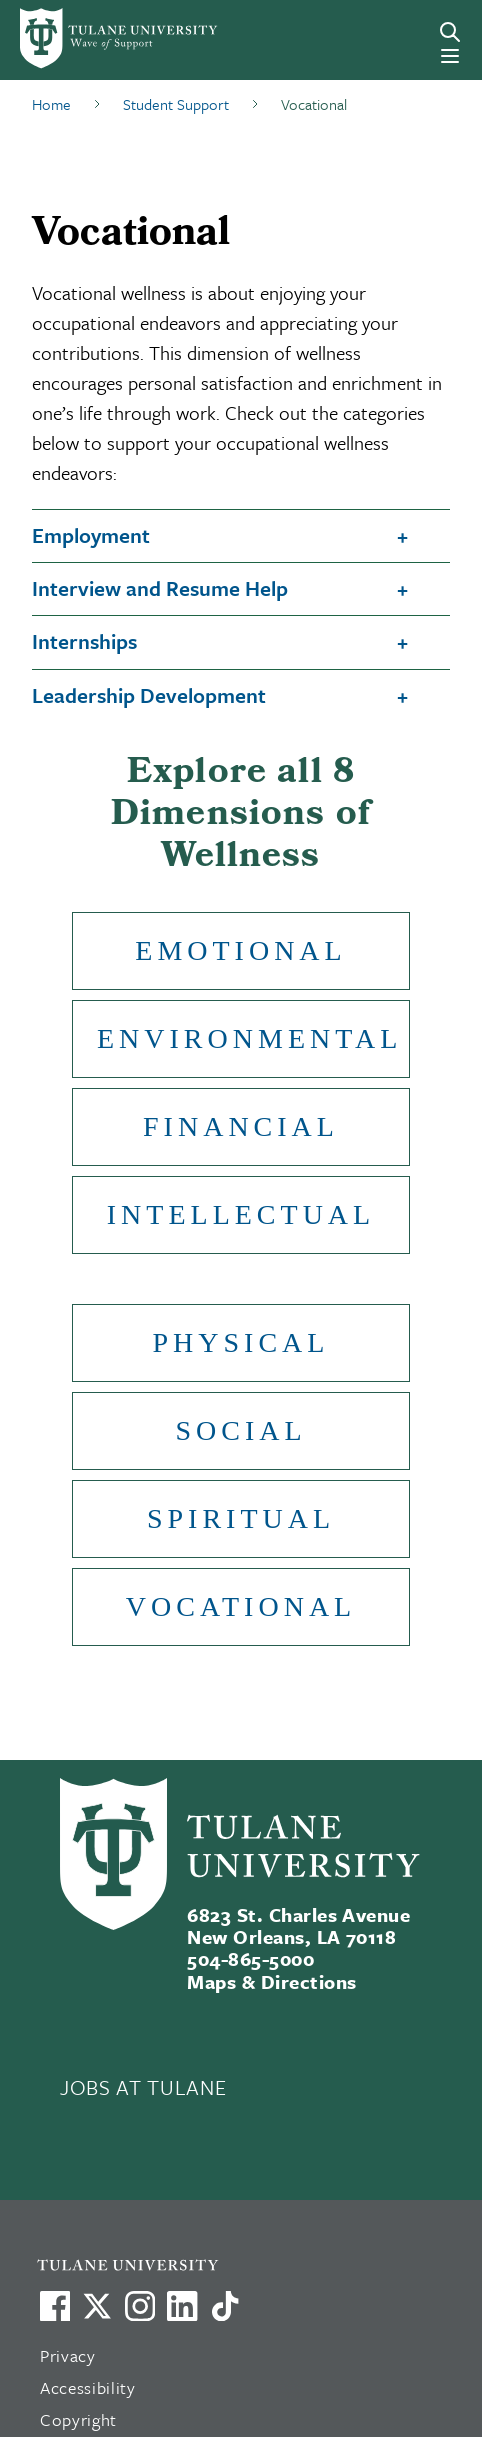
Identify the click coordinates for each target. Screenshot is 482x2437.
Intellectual (241, 1214)
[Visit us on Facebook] (55, 2306)
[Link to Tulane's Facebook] (140, 2306)
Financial (241, 1126)
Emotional (240, 950)
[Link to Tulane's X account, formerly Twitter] (97, 2306)
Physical (241, 1342)
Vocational (241, 1606)
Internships (84, 641)
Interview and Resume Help (160, 588)
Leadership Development (149, 695)
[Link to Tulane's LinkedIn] (182, 2306)
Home (51, 104)
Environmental (249, 1038)
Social (240, 1430)
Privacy (68, 2355)
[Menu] (450, 56)
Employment (91, 535)
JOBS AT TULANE (143, 2087)
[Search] (450, 32)
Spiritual (241, 1518)
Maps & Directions (271, 1981)
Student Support (176, 104)
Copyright (78, 2419)
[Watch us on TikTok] (225, 2306)
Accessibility (88, 2387)
